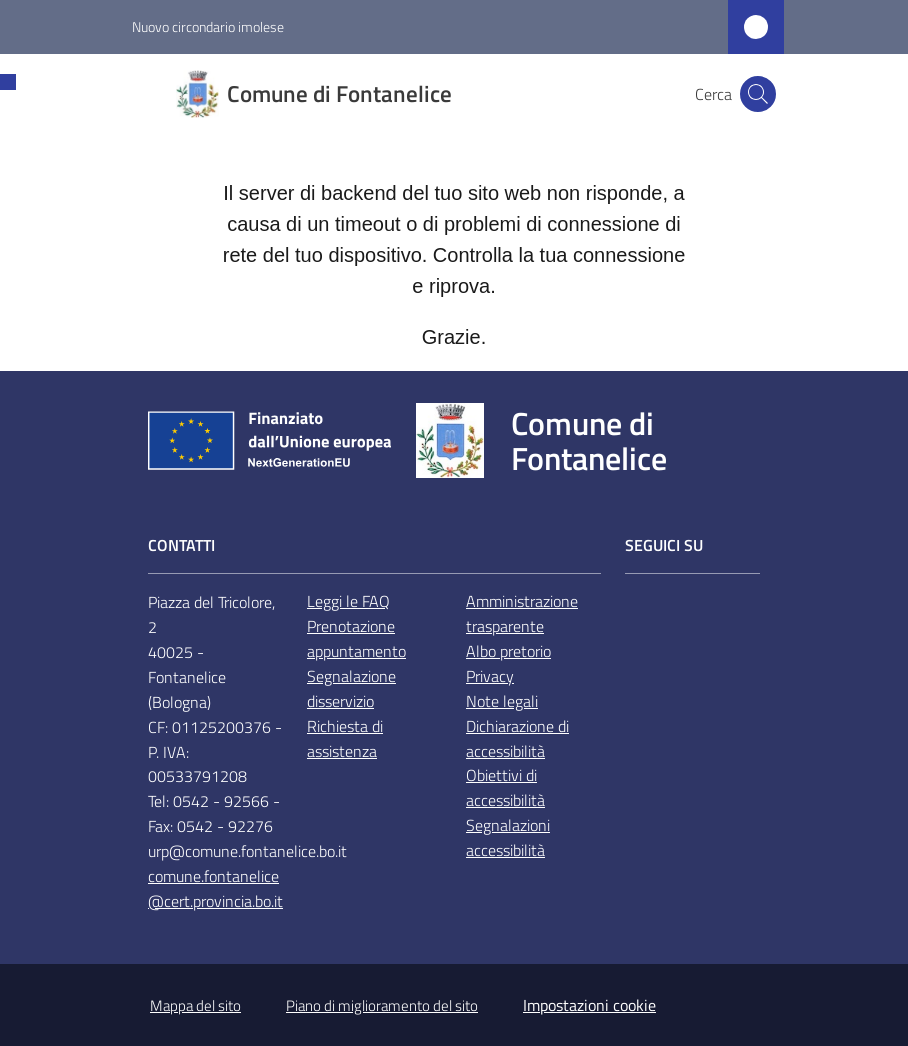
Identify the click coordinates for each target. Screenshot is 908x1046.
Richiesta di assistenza (345, 738)
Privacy (490, 676)
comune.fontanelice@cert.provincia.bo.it (215, 888)
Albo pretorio (508, 651)
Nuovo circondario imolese (208, 26)
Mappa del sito (195, 1005)
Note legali (502, 701)
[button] (758, 94)
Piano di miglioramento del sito (382, 1005)
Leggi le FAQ (348, 601)
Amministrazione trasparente (522, 613)
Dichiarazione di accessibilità (517, 738)
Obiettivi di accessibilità (505, 787)
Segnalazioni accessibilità (508, 837)
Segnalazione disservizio (351, 688)
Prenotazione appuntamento (356, 638)
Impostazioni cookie (589, 1005)
